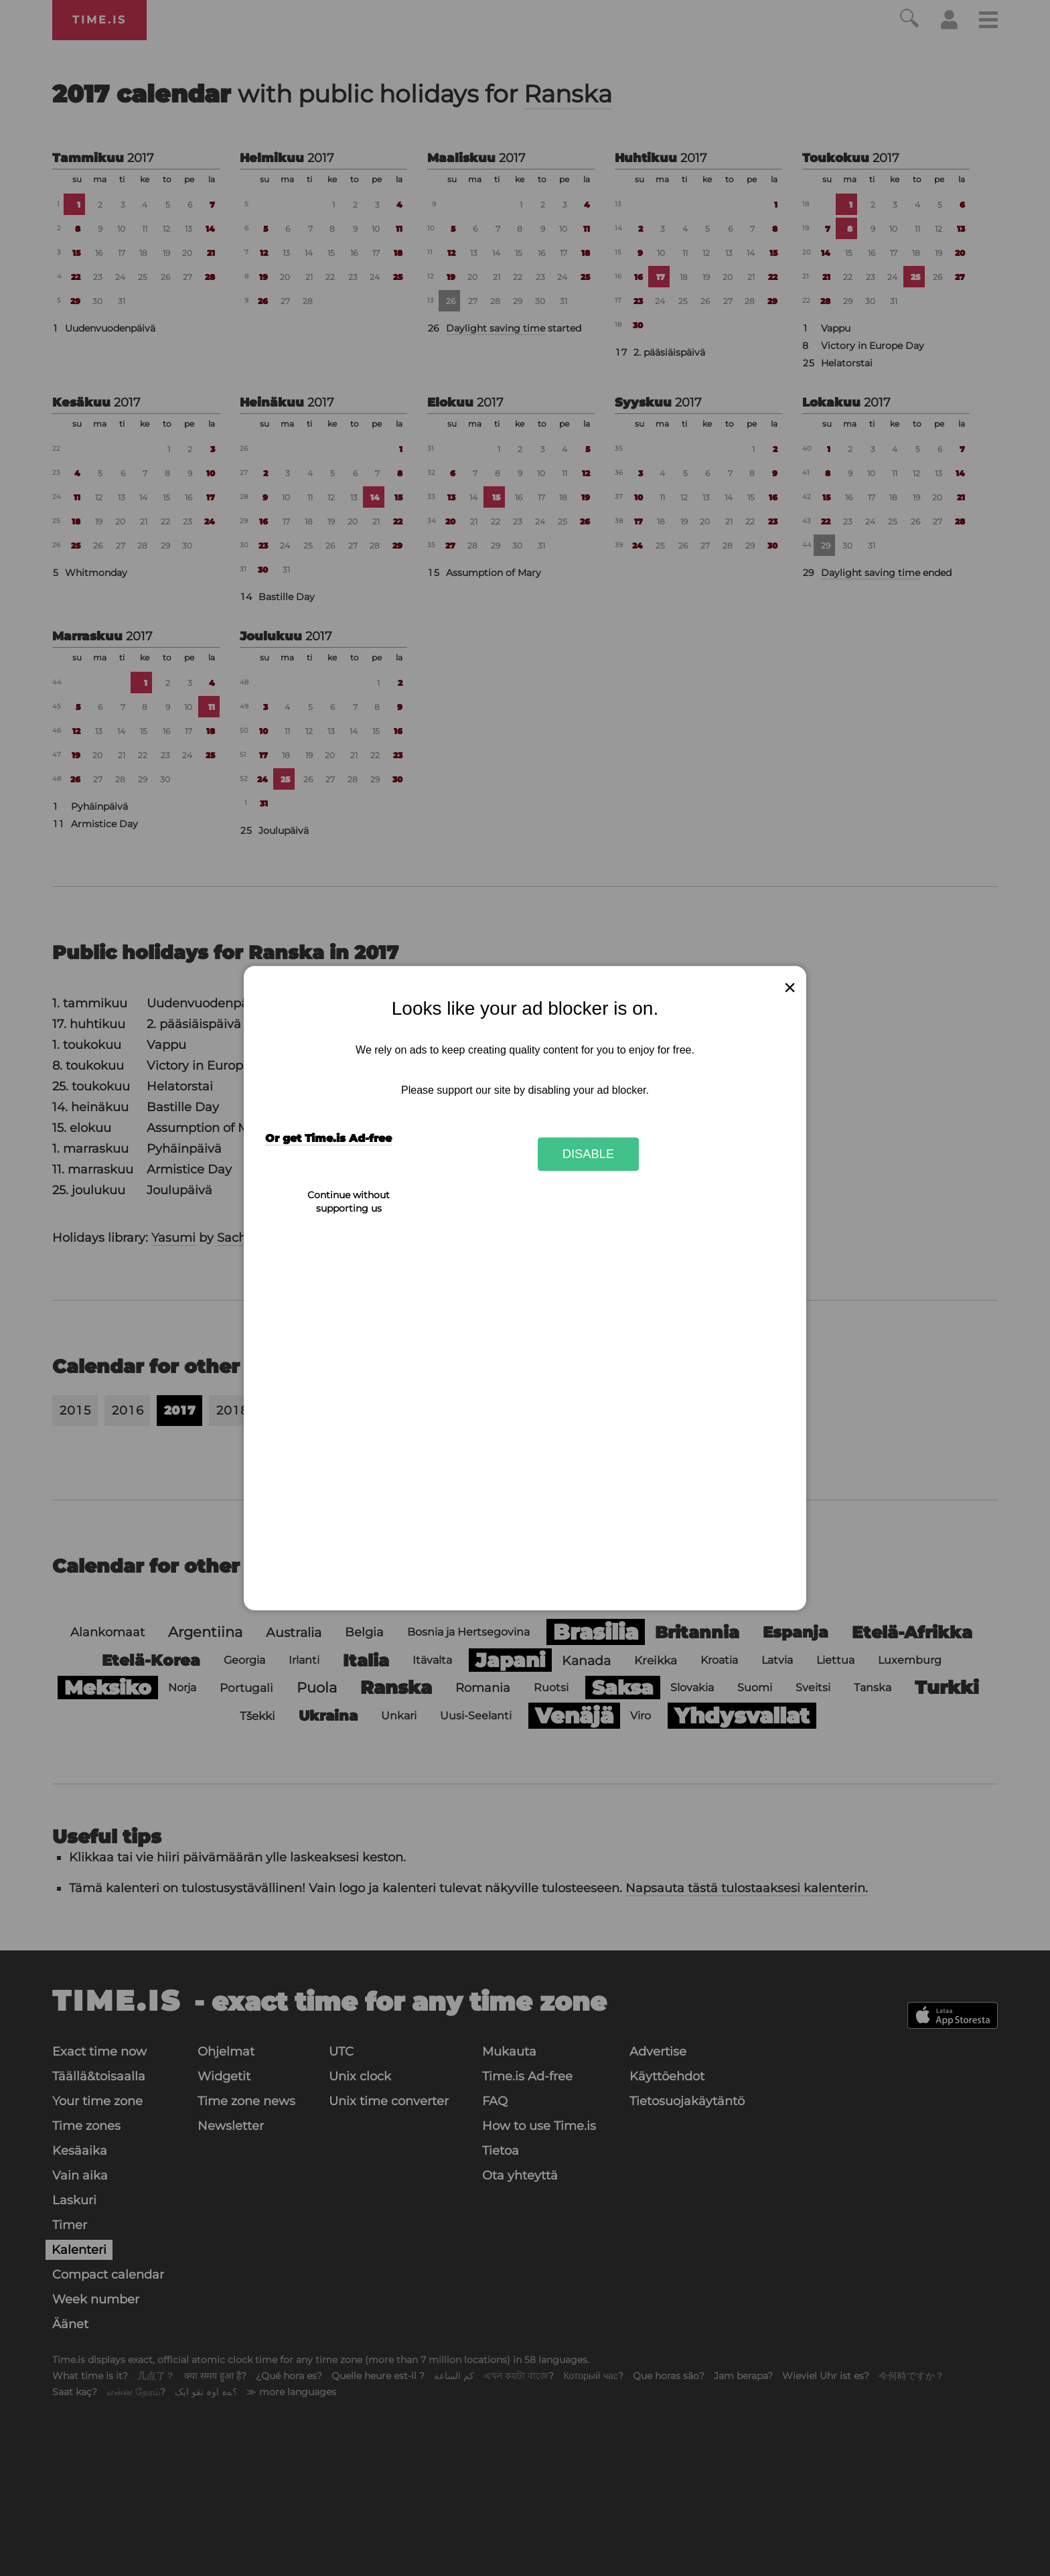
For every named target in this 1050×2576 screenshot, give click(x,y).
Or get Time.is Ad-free (328, 1139)
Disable (588, 1154)
